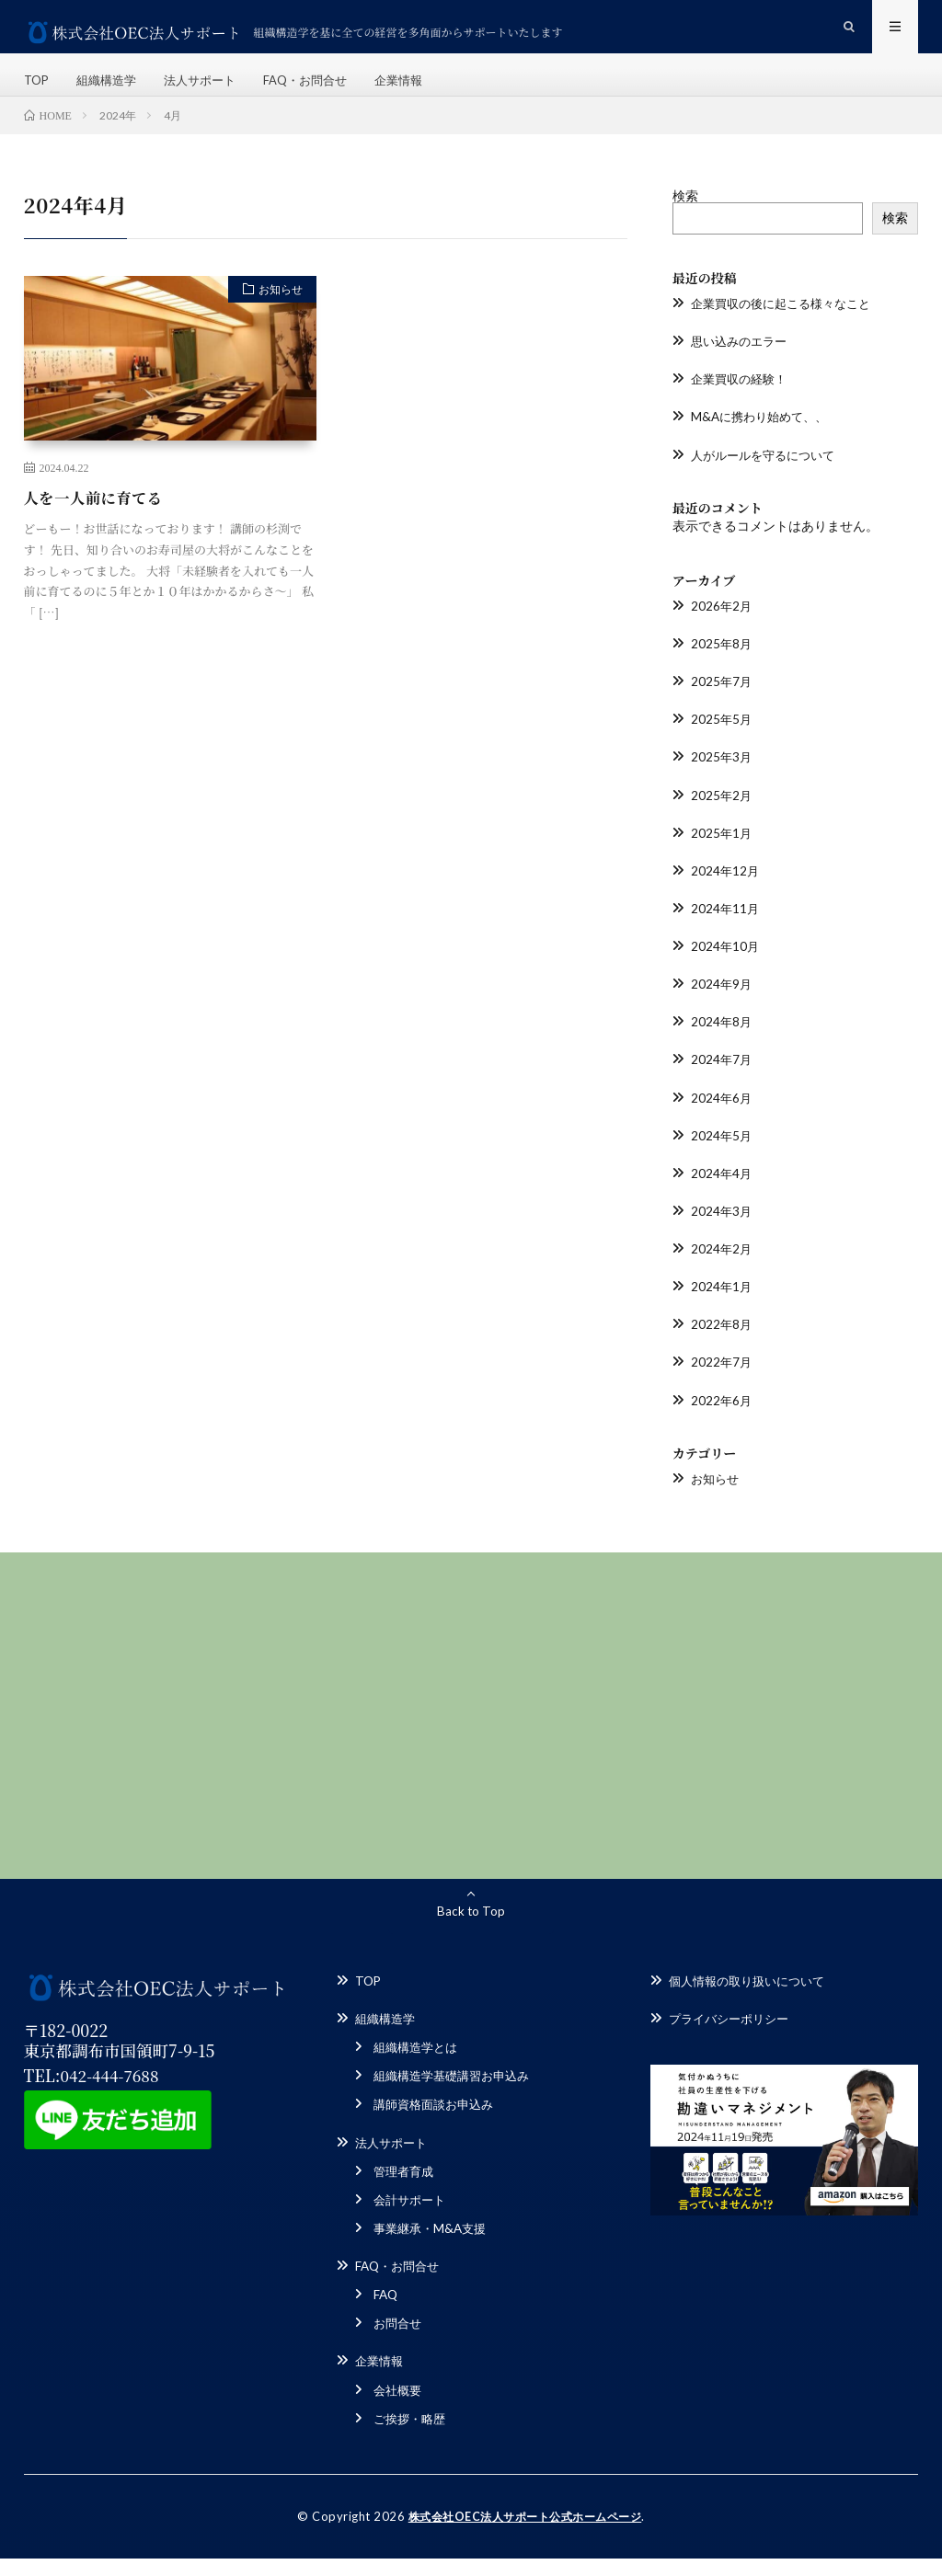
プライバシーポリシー (733, 2038)
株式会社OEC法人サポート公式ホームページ (525, 2534)
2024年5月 (722, 1156)
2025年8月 (722, 666)
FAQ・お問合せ (321, 91)
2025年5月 (722, 742)
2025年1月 (722, 855)
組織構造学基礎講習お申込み (457, 2095)
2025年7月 (722, 704)
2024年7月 (722, 1081)
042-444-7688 (112, 2094)
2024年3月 (722, 1232)
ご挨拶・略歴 (412, 2436)
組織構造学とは (418, 2067)
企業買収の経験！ (742, 402)
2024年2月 (722, 1269)
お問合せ (399, 2342)
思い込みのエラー (742, 364)
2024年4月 (722, 1194)
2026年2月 (722, 628)
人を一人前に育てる (101, 520)
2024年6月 (722, 1119)
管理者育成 (405, 2190)
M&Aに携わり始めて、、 (763, 440)
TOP (38, 91)
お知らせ (274, 315)
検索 (685, 219)
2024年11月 (726, 930)
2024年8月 (722, 1043)
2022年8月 (722, 1345)
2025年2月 (722, 817)
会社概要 (399, 2408)
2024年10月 (726, 968)
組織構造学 (111, 91)
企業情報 (419, 91)
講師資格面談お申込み (437, 2124)
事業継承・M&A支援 (433, 2247)
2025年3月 (722, 779)
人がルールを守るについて (768, 478)
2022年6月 (722, 1420)
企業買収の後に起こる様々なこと (787, 327)
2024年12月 (726, 892)
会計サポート (412, 2219)
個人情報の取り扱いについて (752, 2001)
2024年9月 (722, 1005)
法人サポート (209, 91)
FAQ (386, 2313)
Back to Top (470, 1931)
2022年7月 (722, 1383)
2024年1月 (722, 1307)
